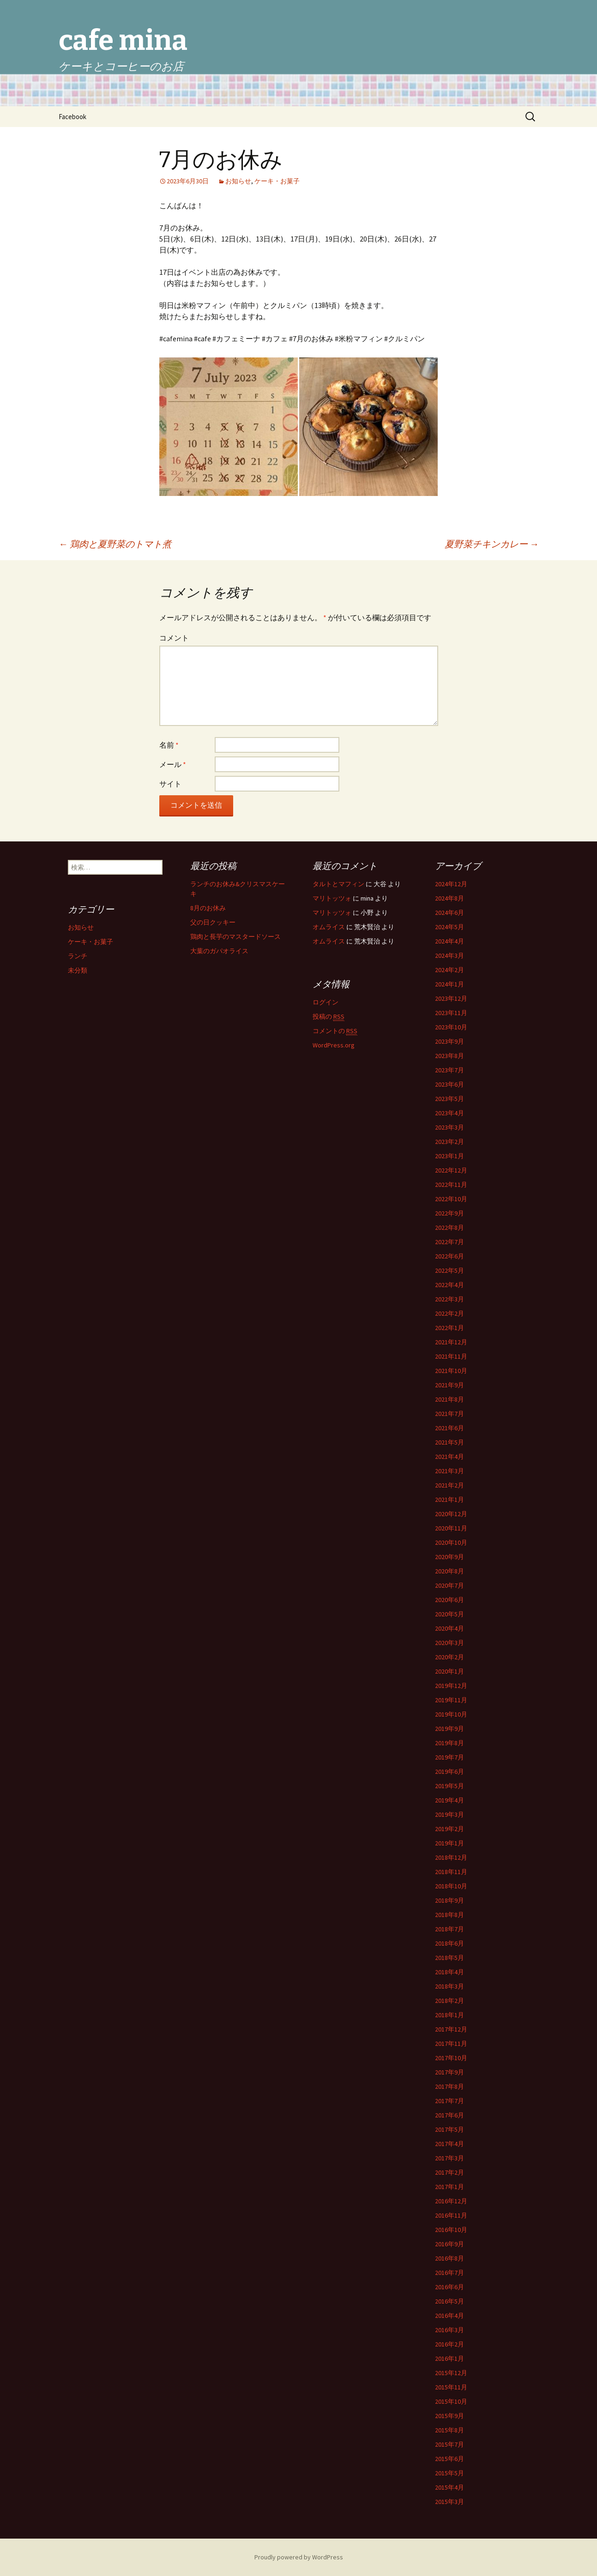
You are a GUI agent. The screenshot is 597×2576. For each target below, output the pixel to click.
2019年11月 (451, 1700)
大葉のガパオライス (219, 951)
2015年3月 (449, 2501)
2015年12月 (451, 2373)
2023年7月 (449, 1070)
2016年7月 (449, 2272)
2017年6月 (449, 2115)
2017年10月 (451, 2058)
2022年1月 (449, 1328)
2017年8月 (449, 2086)
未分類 (77, 970)
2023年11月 (451, 1013)
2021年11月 (451, 1356)
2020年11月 (451, 1528)
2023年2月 (449, 1141)
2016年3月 (449, 2330)
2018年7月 (449, 1929)
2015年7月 (449, 2444)
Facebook (72, 116)
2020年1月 (449, 1671)
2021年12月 (451, 1342)
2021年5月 (449, 1442)
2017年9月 (449, 2072)
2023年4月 (449, 1113)
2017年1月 (449, 2187)
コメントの (335, 1031)
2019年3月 (449, 1814)
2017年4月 (449, 2144)
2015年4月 (449, 2487)
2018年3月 (449, 1986)
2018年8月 (449, 1915)
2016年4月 (449, 2315)
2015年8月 (449, 2430)
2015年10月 (451, 2401)
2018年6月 (449, 1943)
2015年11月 (451, 2387)
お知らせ (238, 181)
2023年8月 (449, 1056)
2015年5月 (449, 2473)
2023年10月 (451, 1027)
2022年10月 (451, 1199)
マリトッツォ (332, 898)
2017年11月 (451, 2043)
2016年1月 (449, 2358)
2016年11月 (451, 2215)
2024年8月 (449, 898)
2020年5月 (449, 1614)
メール (172, 764)
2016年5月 (449, 2301)
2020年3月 (449, 1643)
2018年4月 (449, 1972)
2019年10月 (451, 1714)
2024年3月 (449, 955)
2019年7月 (449, 1757)
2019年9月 (449, 1728)
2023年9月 (449, 1041)
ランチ (77, 956)
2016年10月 (451, 2229)
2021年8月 (449, 1399)
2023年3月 (449, 1127)
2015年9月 (449, 2416)
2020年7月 (449, 1585)
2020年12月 (451, 1514)
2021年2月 (449, 1485)
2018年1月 (449, 2015)
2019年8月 (449, 1743)
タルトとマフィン (338, 884)
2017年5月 (449, 2129)
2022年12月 (451, 1170)
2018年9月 (449, 1900)
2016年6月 (449, 2287)
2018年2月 (449, 2000)
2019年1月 (449, 1843)
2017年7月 (449, 2101)
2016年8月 (449, 2258)
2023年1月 (449, 1156)
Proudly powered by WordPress (298, 2557)
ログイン (325, 1002)
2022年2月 (449, 1313)
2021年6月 (449, 1428)
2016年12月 (451, 2201)
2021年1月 (449, 1499)
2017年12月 (451, 2029)
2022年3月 (449, 1299)
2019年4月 (449, 1800)
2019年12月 (451, 1685)
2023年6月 (449, 1084)
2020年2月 (449, 1657)
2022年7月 (449, 1242)
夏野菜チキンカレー (492, 544)
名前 (169, 745)
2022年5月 (449, 1270)
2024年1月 (449, 984)
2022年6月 (449, 1256)
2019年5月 (449, 1786)
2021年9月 (449, 1385)
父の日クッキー (212, 922)
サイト (170, 783)
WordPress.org (334, 1045)
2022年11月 (451, 1184)
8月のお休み (208, 908)
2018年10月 (451, 1886)
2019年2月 (449, 1829)
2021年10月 (451, 1371)
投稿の (328, 1016)
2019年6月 (449, 1771)
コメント (174, 637)
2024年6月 (449, 912)
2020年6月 (449, 1600)
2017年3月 (449, 2158)
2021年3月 (449, 1471)
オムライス (329, 927)
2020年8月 (449, 1571)
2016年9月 (449, 2244)
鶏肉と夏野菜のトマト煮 (115, 544)
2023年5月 (449, 1098)
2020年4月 (449, 1628)
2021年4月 (449, 1456)
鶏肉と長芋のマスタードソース (235, 936)
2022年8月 (449, 1227)
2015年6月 (449, 2459)
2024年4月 (449, 941)
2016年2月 (449, 2344)
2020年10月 (451, 1542)
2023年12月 (451, 998)
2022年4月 (449, 1285)
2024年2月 (449, 970)
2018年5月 (449, 1957)
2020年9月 (449, 1557)
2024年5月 (449, 927)
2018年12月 (451, 1857)
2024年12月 (451, 884)
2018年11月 (451, 1872)
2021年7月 (449, 1413)
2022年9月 (449, 1213)
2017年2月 (449, 2172)
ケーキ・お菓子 (277, 181)
